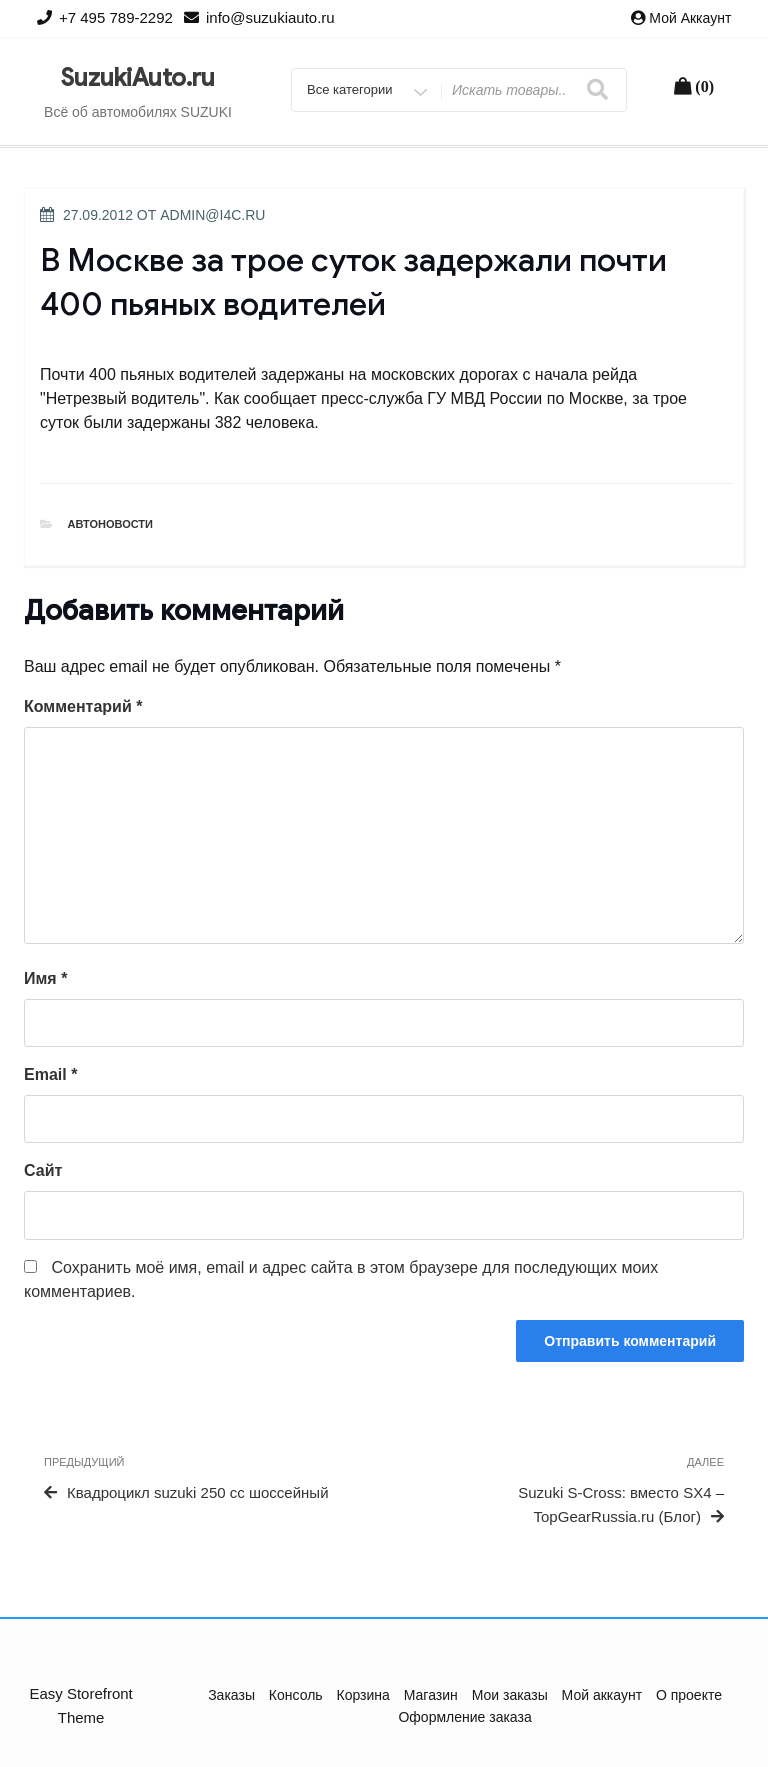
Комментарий (83, 706)
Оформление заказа (464, 1717)
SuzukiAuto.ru (138, 78)
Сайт (43, 1170)
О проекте (689, 1695)
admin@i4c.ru (212, 215)
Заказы (231, 1695)
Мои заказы (510, 1695)
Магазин (431, 1695)
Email (50, 1074)
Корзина (363, 1695)
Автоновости (111, 524)
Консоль (296, 1695)
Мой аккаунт (690, 18)
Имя (45, 978)
